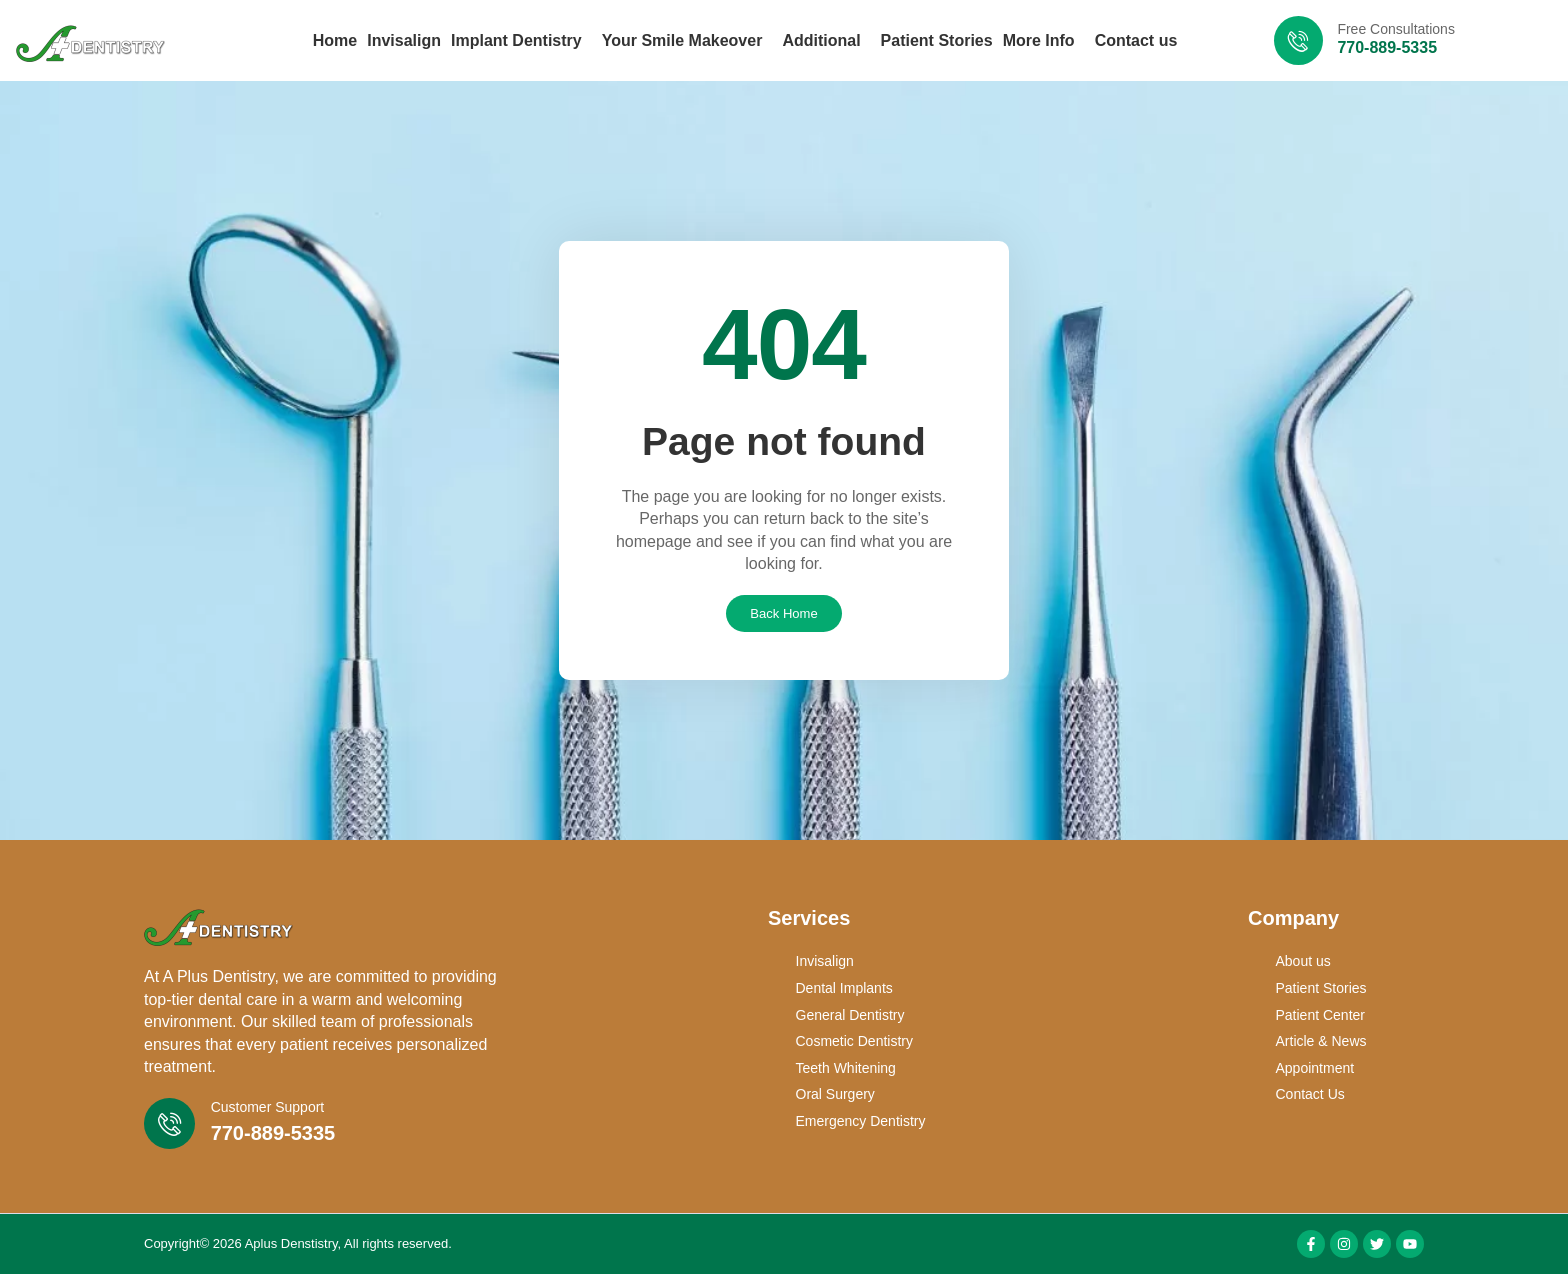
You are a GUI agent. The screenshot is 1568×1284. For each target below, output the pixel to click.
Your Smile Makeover (687, 41)
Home (335, 40)
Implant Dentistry (521, 41)
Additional (826, 41)
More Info (1044, 41)
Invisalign (404, 40)
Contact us (1136, 40)
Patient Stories (937, 40)
